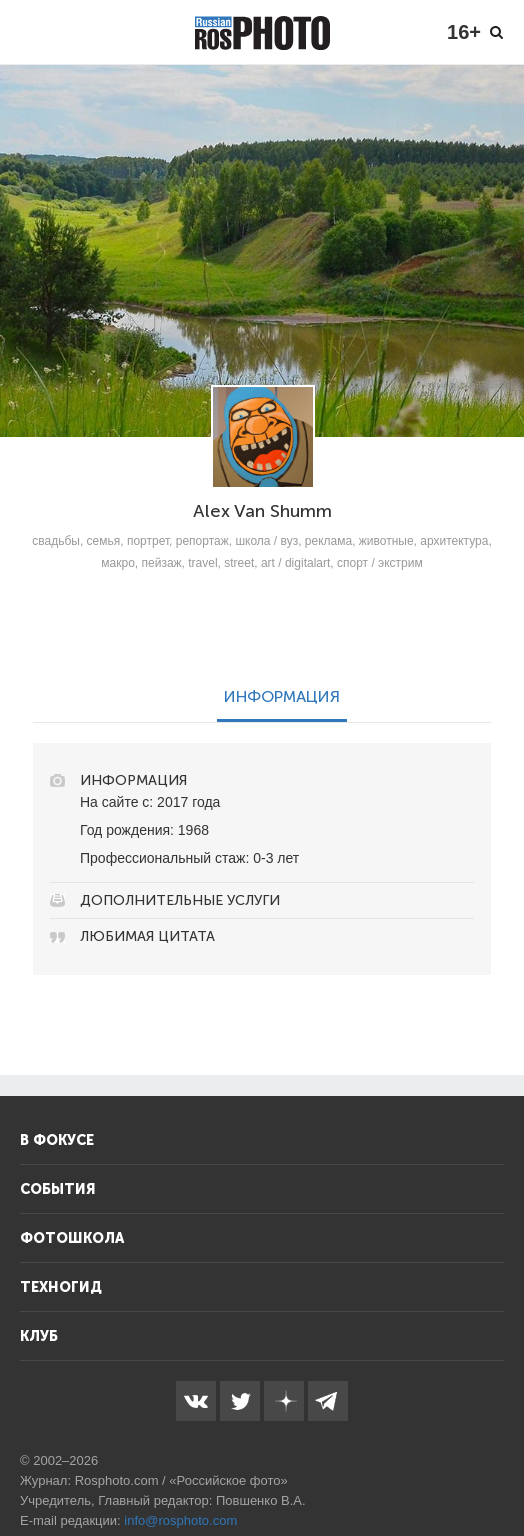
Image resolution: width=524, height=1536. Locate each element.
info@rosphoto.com (180, 1520)
